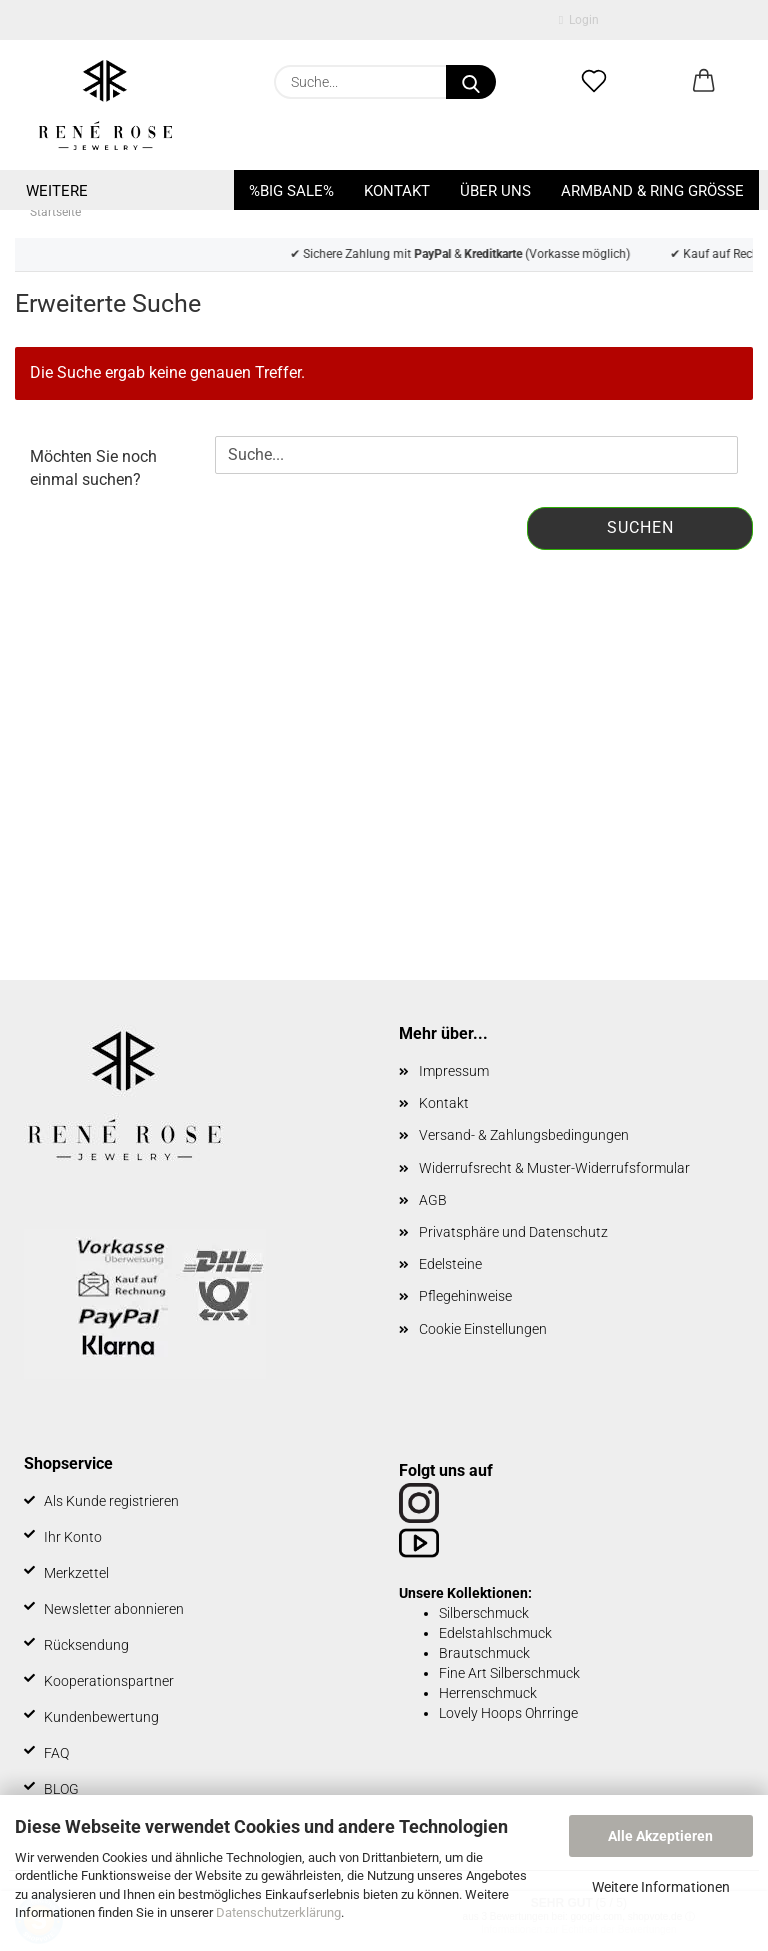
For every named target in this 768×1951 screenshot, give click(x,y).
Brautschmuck (484, 1653)
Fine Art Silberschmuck (509, 1673)
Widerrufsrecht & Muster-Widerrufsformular (554, 1168)
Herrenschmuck (488, 1693)
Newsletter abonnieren (114, 1609)
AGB (433, 1200)
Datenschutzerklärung (278, 1912)
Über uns (495, 191)
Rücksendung (86, 1645)
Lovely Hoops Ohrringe (508, 1713)
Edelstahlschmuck (495, 1633)
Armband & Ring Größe (652, 191)
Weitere (57, 191)
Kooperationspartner (109, 1681)
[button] (704, 82)
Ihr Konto (73, 1537)
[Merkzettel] (594, 82)
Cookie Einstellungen (483, 1329)
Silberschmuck (484, 1613)
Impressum (454, 1071)
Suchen (640, 527)
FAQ (56, 1753)
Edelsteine (450, 1264)
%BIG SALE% (291, 191)
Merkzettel (76, 1573)
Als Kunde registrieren (111, 1501)
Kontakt (397, 191)
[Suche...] (471, 82)
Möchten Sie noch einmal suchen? (93, 468)
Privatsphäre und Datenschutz (513, 1232)
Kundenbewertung (101, 1717)
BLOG (61, 1789)
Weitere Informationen (661, 1887)
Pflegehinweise (465, 1296)
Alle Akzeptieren (660, 1836)
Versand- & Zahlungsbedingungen (524, 1135)
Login (579, 20)
